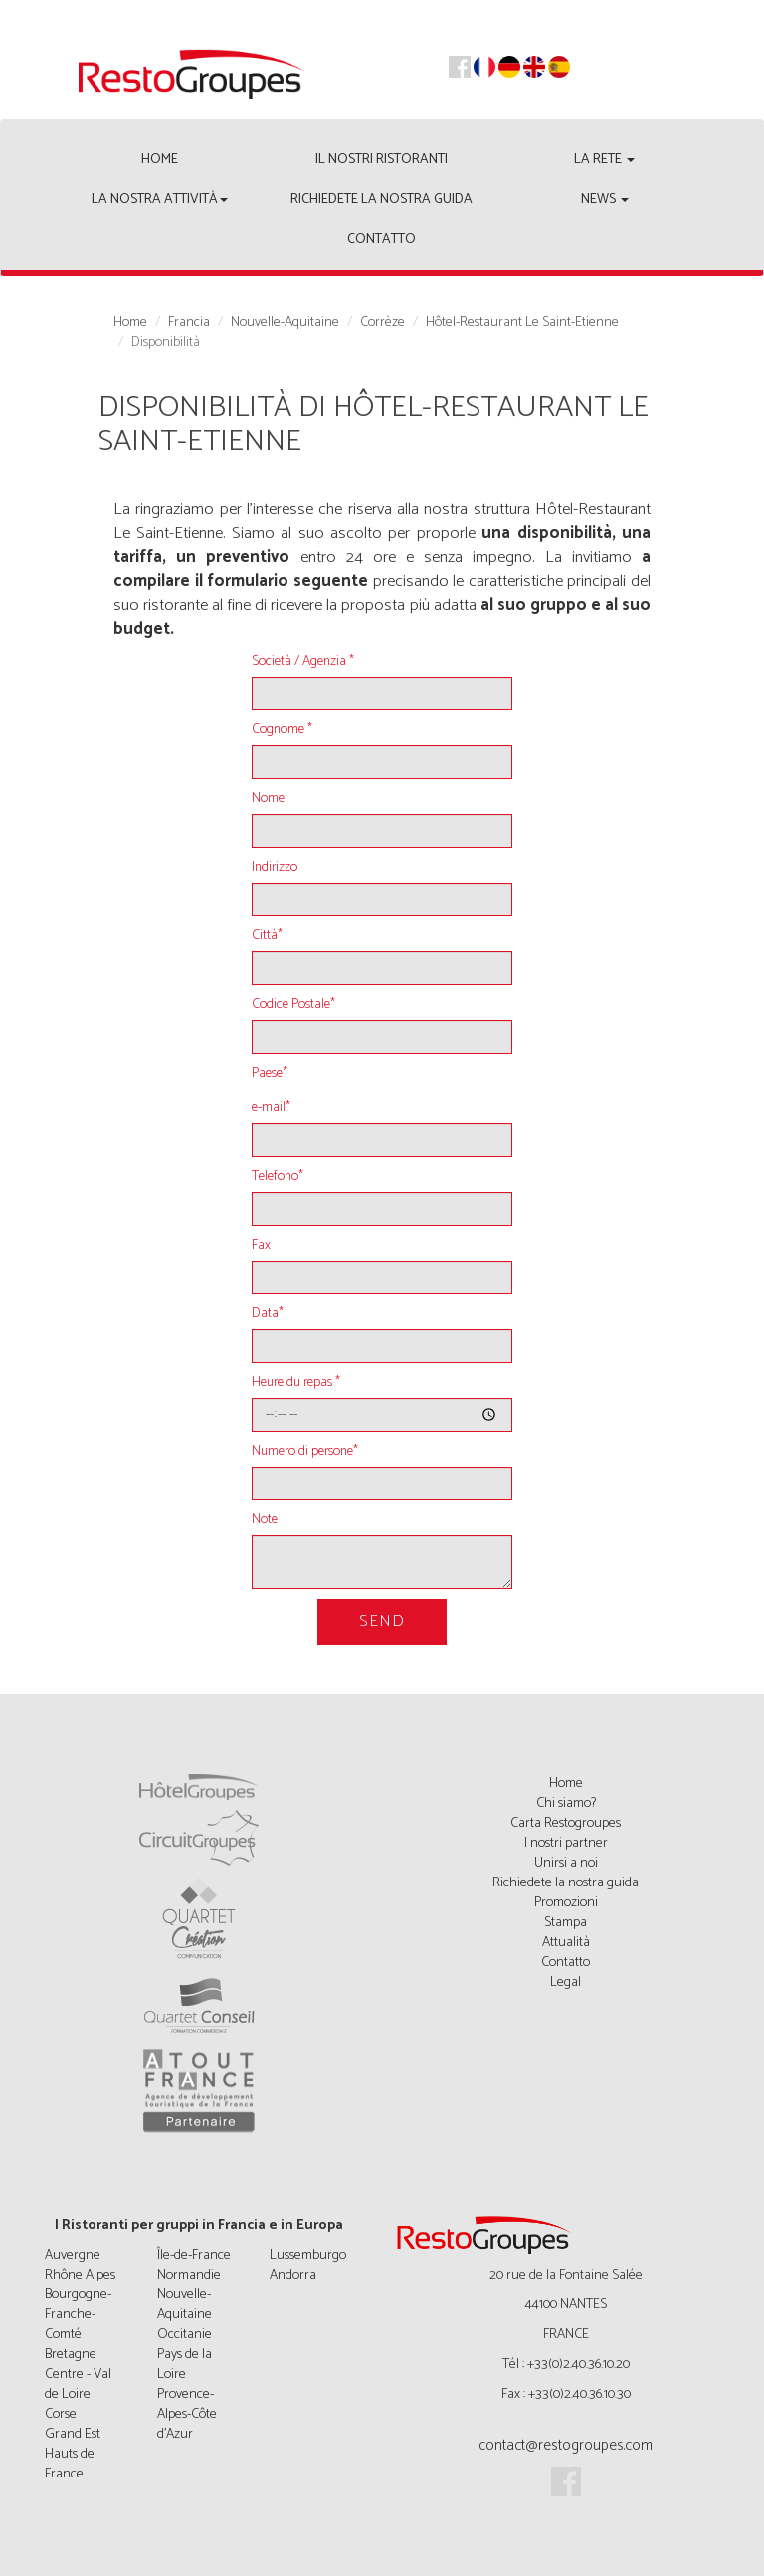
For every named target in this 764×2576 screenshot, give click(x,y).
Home (159, 159)
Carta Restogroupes (565, 1823)
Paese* (269, 1074)
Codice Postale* (293, 1005)
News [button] (605, 199)
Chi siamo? (566, 1803)
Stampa (565, 1922)
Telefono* (277, 1177)
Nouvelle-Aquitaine (285, 323)
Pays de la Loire (184, 2364)
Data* (268, 1314)
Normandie (189, 2275)
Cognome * (282, 730)
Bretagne (70, 2354)
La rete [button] (604, 159)
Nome (268, 799)
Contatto (381, 239)
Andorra (293, 2275)
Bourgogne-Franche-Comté (78, 2314)
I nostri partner (566, 1843)
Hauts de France (70, 2464)
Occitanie (184, 2334)
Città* (267, 936)
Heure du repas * (296, 1383)
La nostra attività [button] (160, 199)
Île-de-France (194, 2255)
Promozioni (566, 1902)
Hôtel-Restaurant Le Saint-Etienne (522, 323)
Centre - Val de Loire (78, 2384)
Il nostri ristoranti (381, 159)
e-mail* (271, 1108)
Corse (61, 2414)
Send (382, 1621)
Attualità (566, 1942)
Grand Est (72, 2434)
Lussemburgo (308, 2255)
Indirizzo (274, 868)
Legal (565, 1982)
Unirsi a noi (566, 1863)
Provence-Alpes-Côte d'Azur (187, 2414)
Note (265, 1520)
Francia (189, 323)
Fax (261, 1246)
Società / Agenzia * (303, 662)
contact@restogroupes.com (565, 2445)
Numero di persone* (305, 1452)
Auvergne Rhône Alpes (80, 2265)
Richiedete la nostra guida (381, 199)
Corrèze (382, 323)
